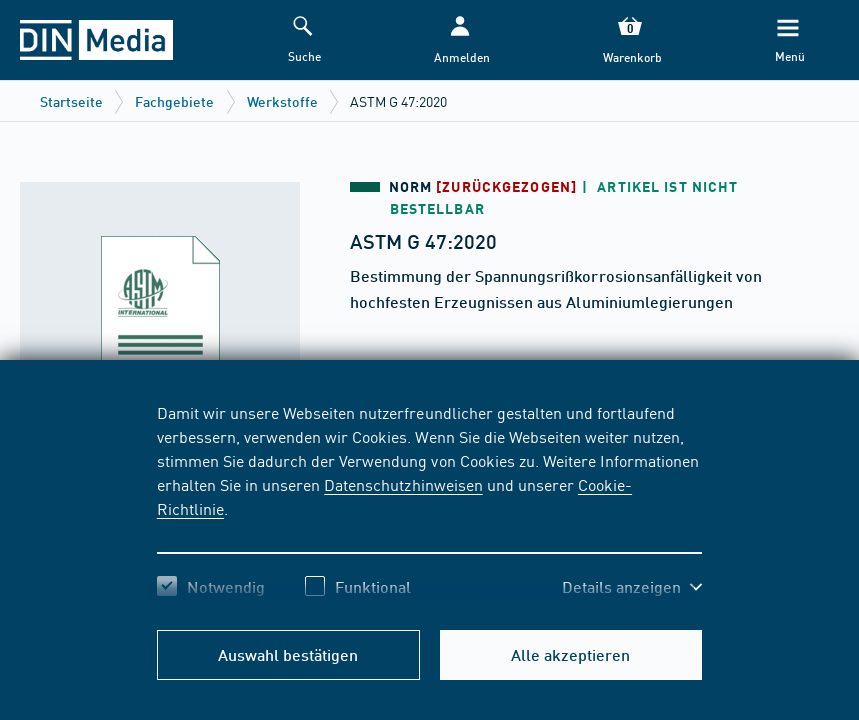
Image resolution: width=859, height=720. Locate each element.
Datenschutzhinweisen (403, 484)
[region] (429, 505)
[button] (460, 40)
